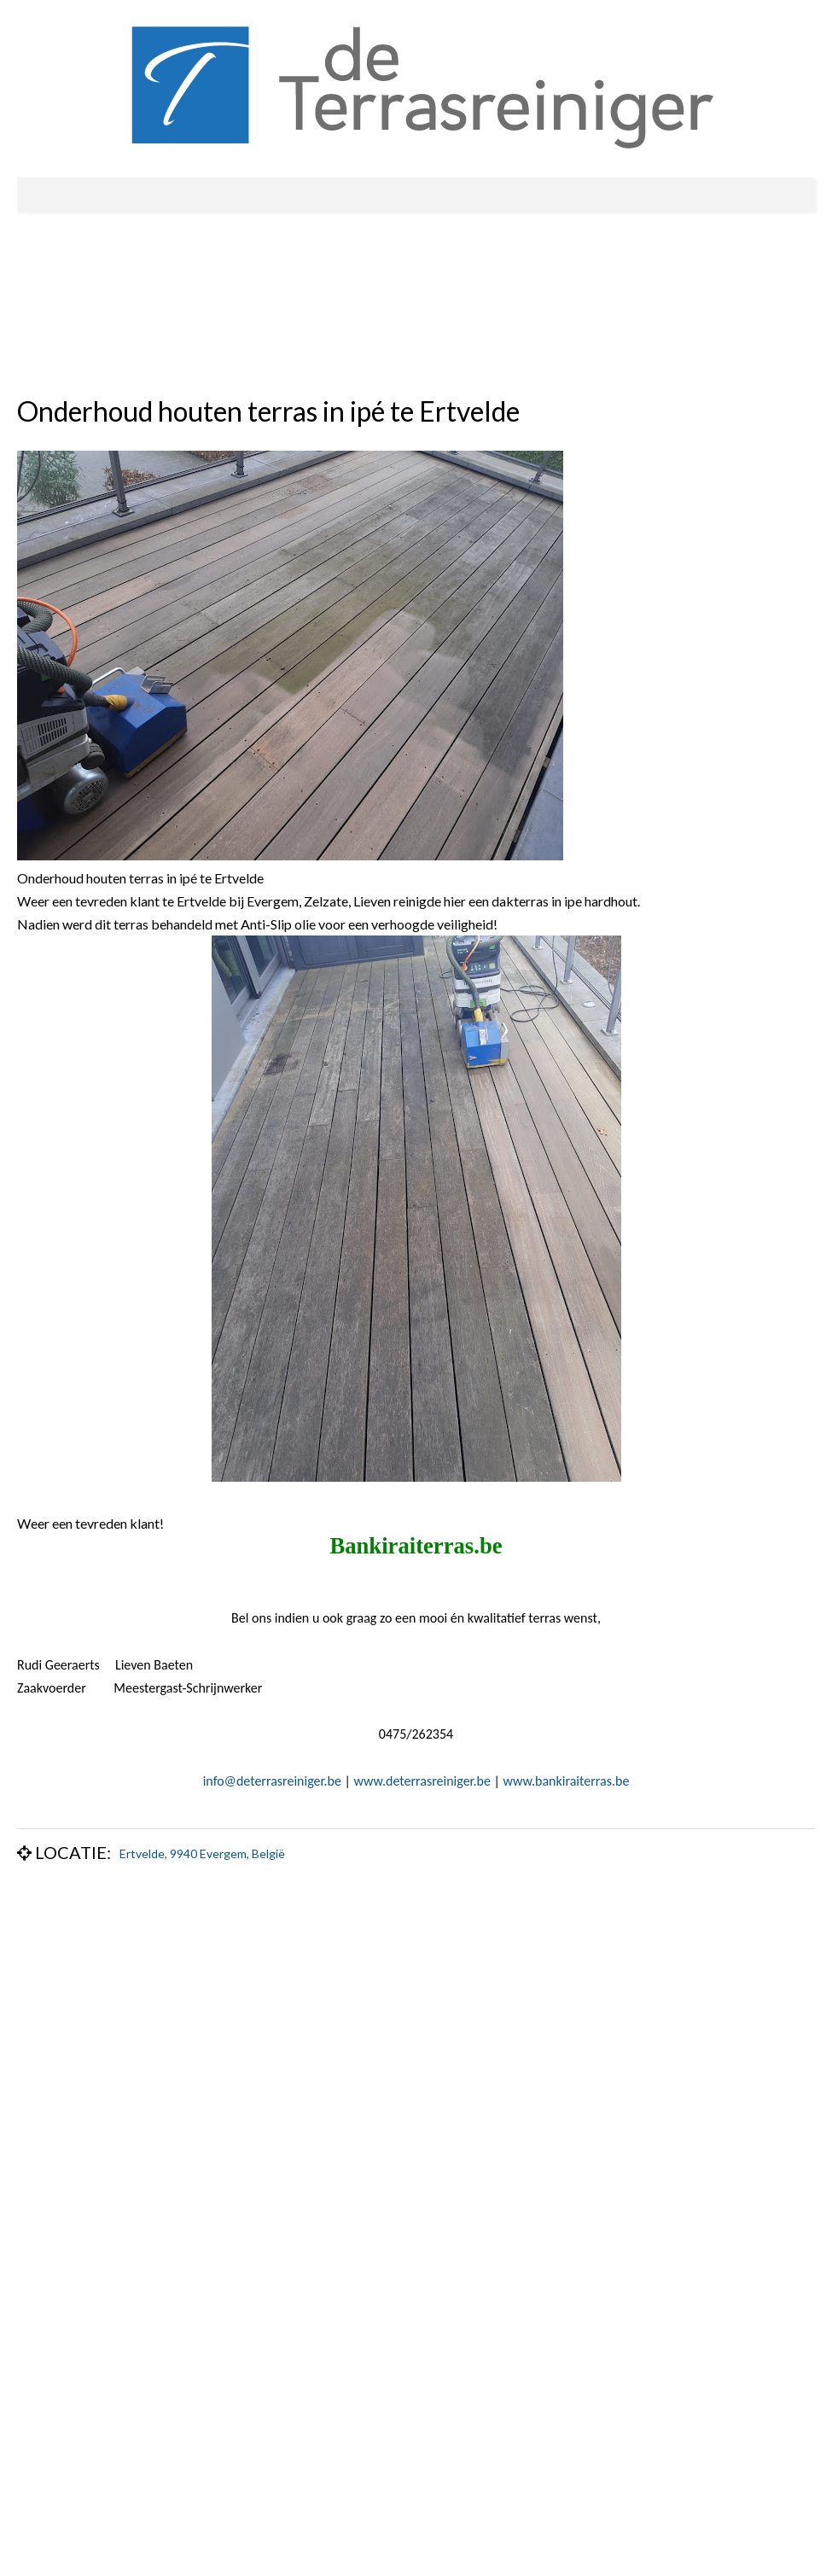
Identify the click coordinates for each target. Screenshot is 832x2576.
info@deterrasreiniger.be (272, 1781)
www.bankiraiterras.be (566, 1781)
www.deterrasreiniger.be (422, 1781)
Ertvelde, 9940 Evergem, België (202, 1853)
